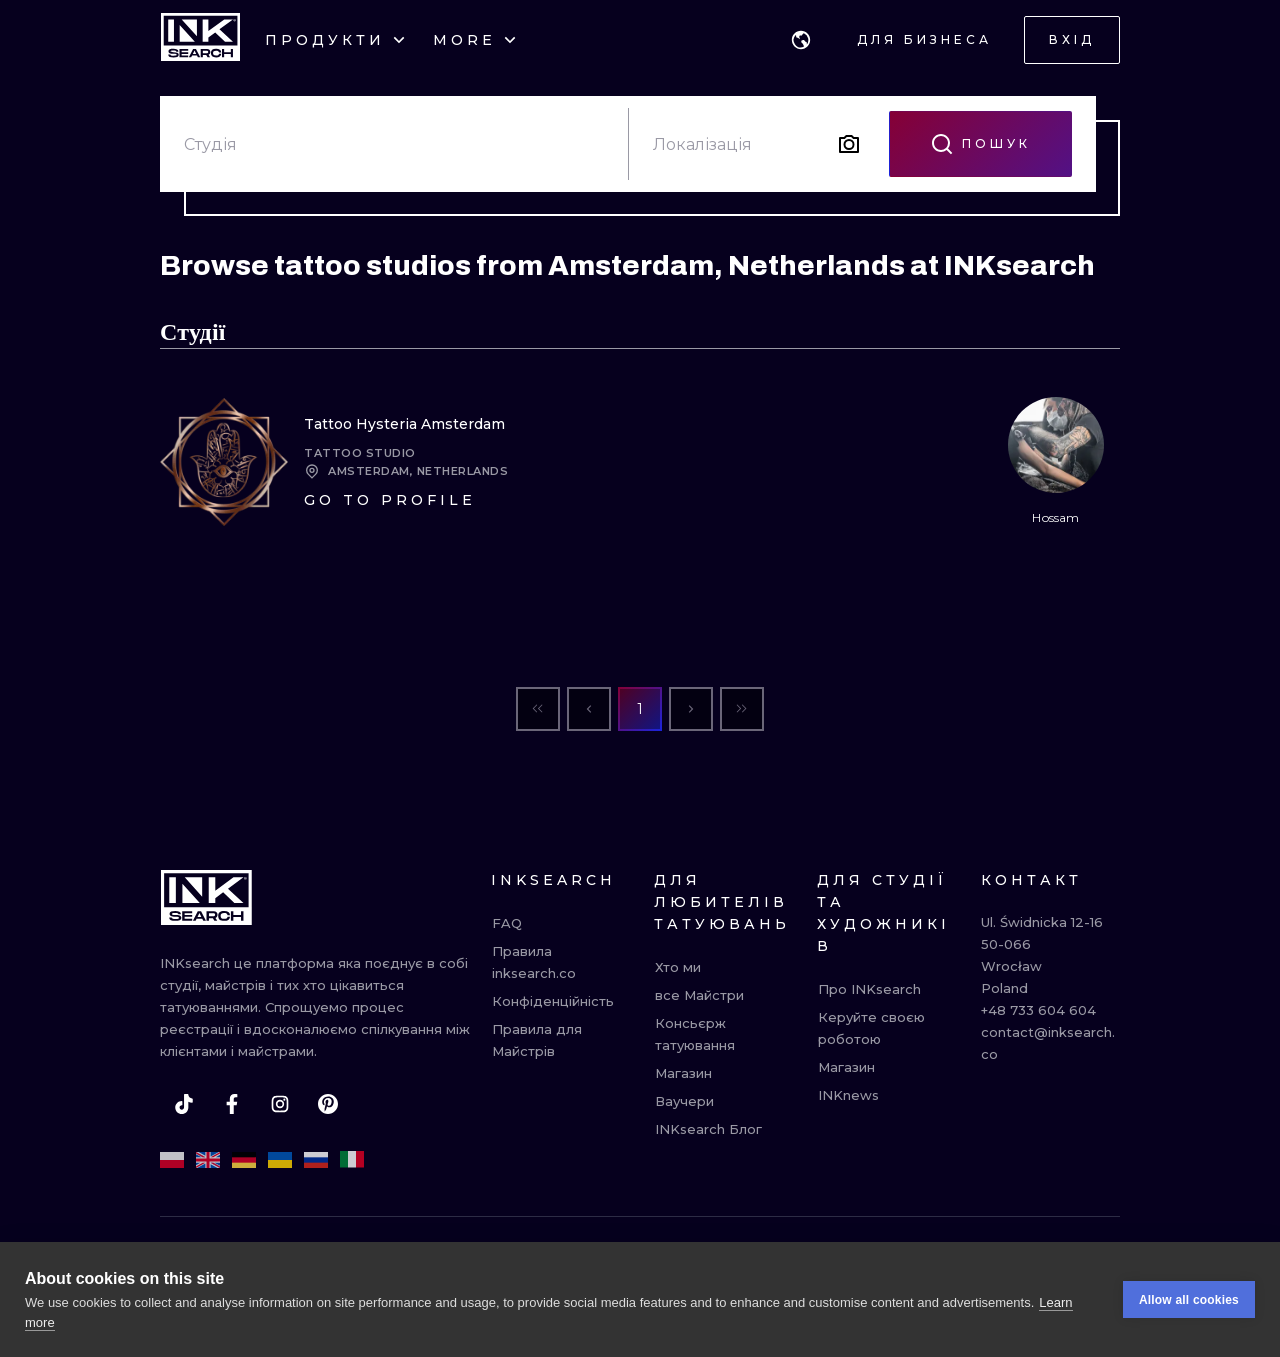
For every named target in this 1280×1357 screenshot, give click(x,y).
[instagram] (280, 1104)
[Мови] (801, 40)
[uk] (280, 1160)
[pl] (172, 1160)
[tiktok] (184, 1104)
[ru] (316, 1160)
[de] (244, 1160)
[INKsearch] (200, 40)
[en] (208, 1160)
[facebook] (232, 1104)
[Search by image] (849, 144)
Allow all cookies (1189, 1303)
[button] (801, 40)
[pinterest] (328, 1104)
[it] (352, 1160)
